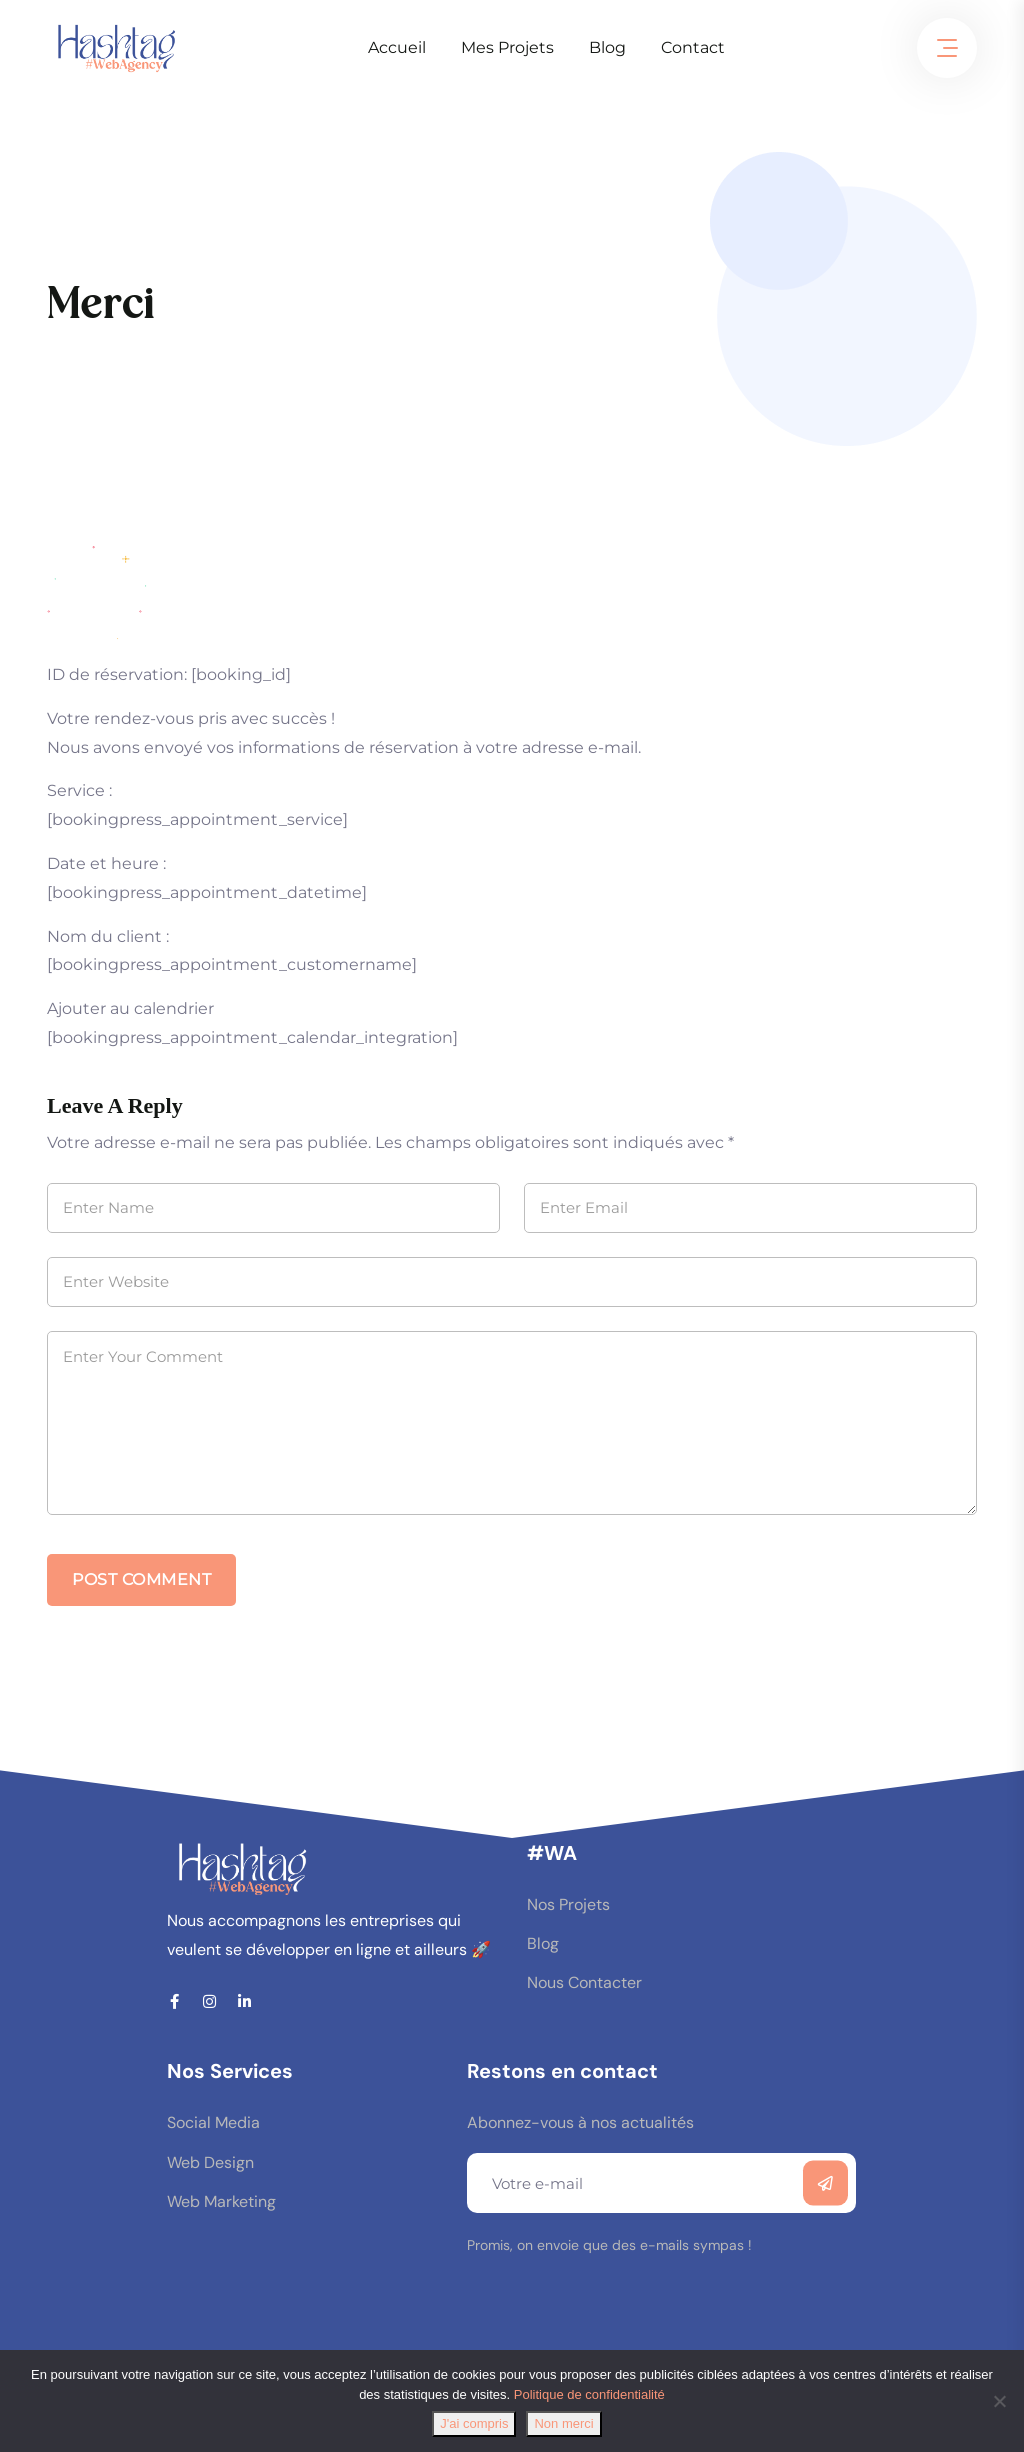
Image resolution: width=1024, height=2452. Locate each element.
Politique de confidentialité (589, 2394)
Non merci (563, 2423)
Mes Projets (507, 47)
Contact (693, 47)
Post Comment (141, 1579)
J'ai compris (474, 2423)
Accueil (397, 47)
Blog (607, 47)
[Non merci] (999, 2401)
